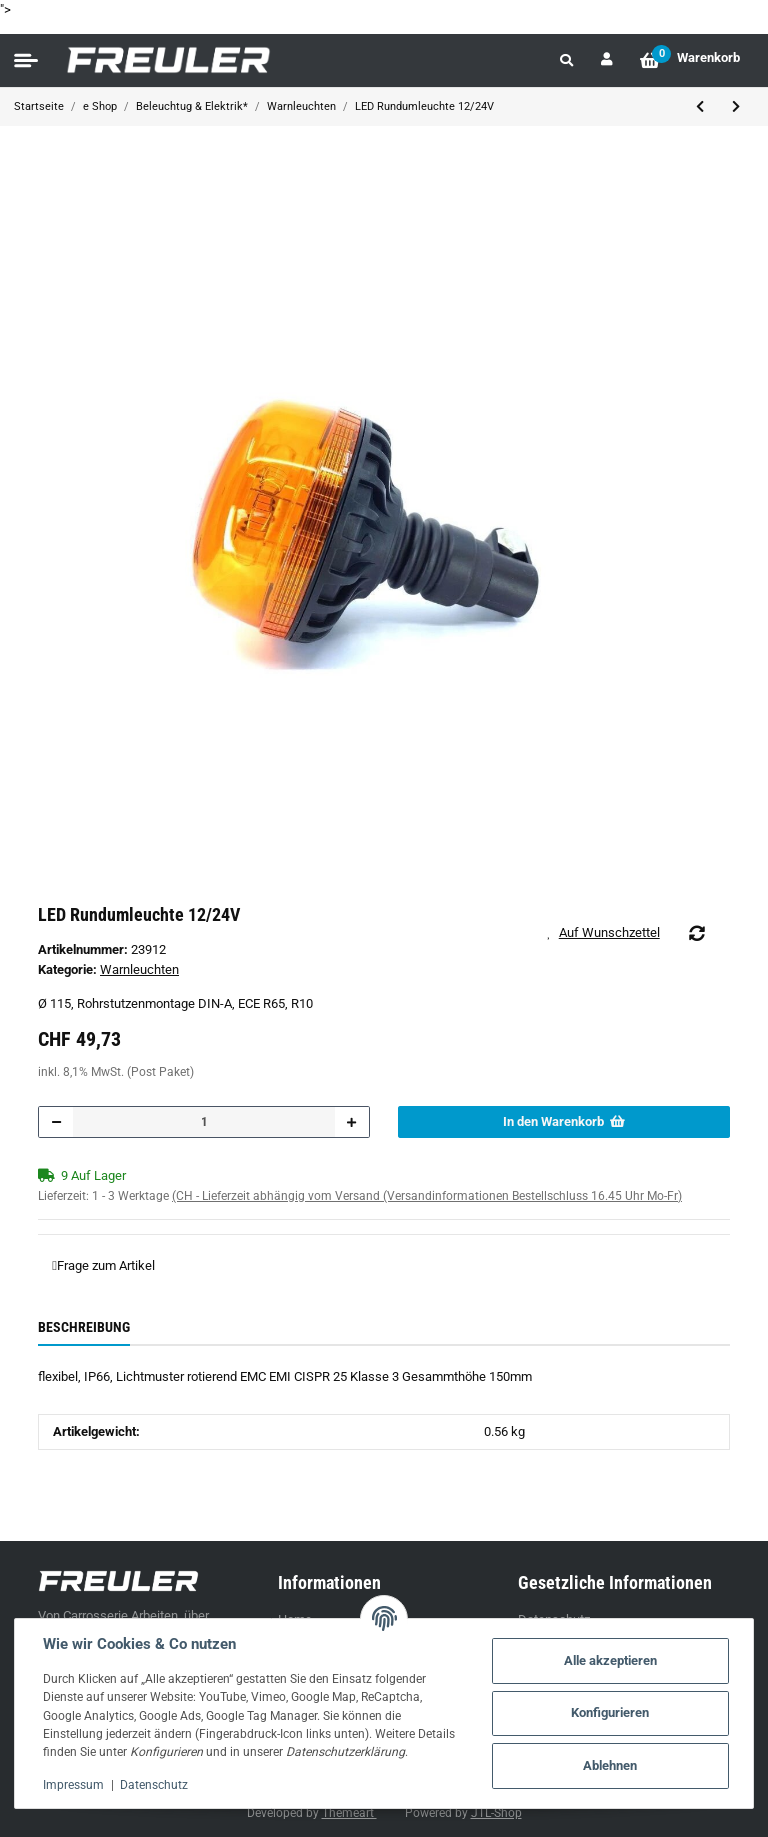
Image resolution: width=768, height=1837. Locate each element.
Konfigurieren (610, 1712)
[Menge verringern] (56, 1122)
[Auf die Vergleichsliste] (697, 933)
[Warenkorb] (690, 60)
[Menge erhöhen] (351, 1122)
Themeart (349, 1812)
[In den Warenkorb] (564, 1122)
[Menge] (204, 1122)
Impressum (73, 1785)
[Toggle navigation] (26, 61)
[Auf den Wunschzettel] (610, 933)
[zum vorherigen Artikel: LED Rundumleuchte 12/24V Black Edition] (700, 107)
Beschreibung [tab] (84, 1327)
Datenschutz (154, 1785)
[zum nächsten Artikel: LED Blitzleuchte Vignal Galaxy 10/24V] (736, 107)
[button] (566, 60)
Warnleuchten (139, 969)
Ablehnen (610, 1765)
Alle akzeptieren (610, 1660)
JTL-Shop (496, 1812)
